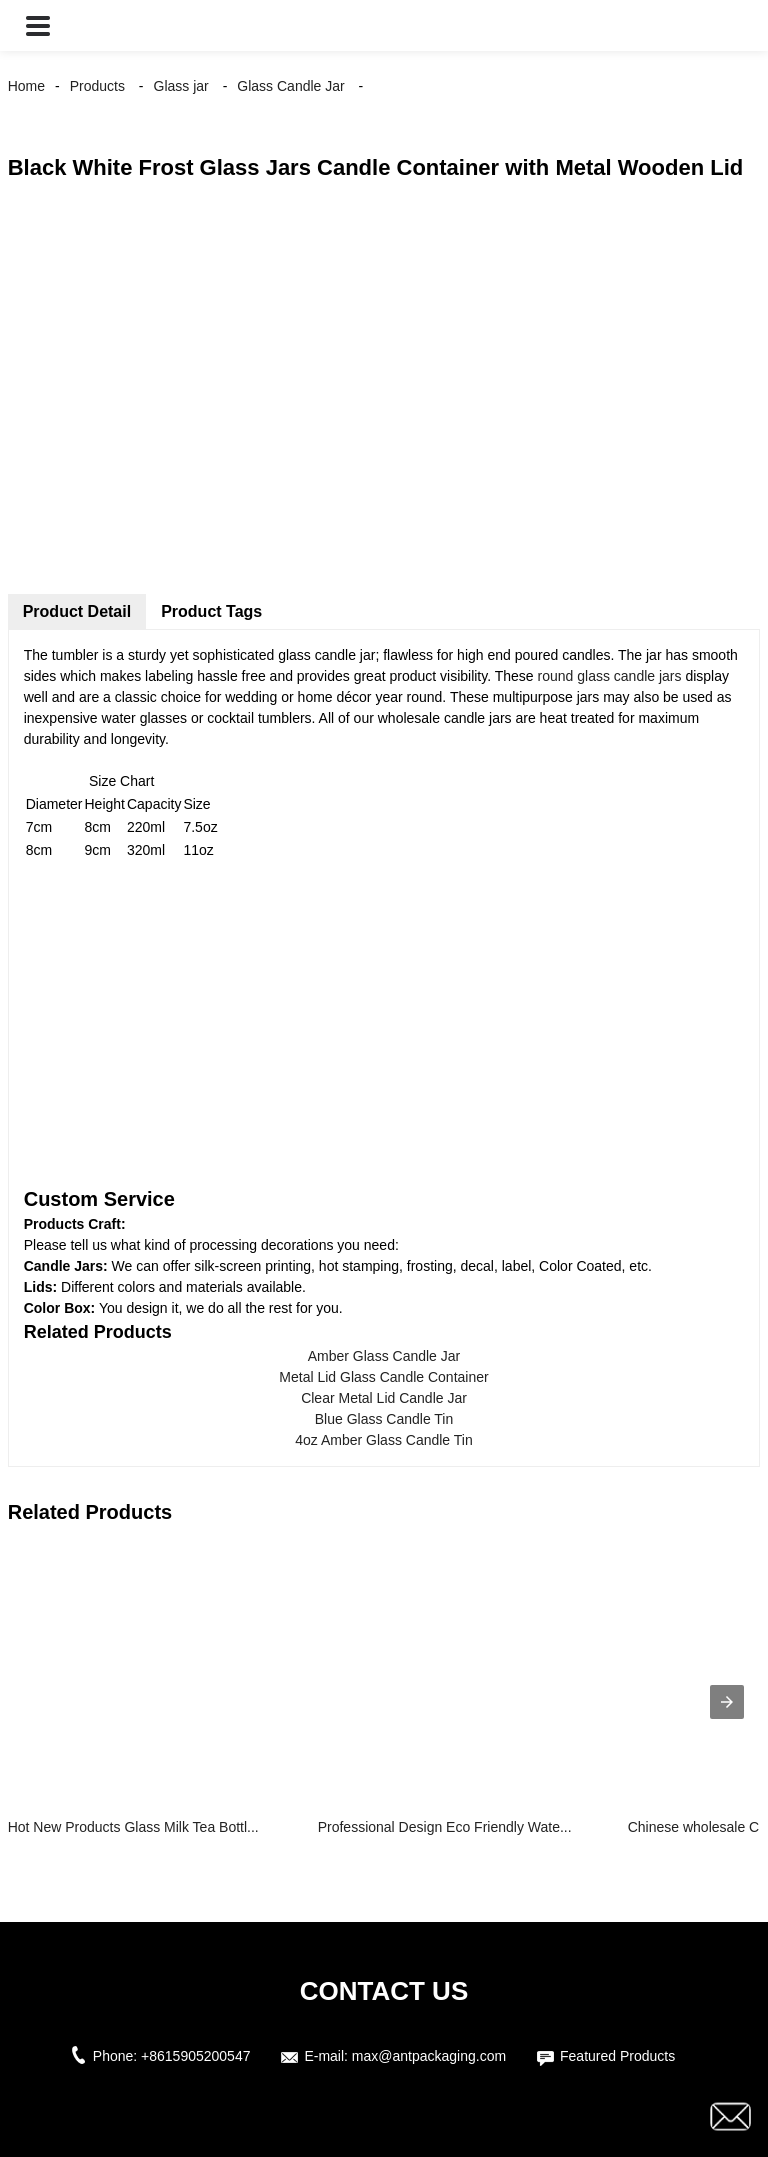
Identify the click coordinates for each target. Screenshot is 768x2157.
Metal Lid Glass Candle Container (383, 1377)
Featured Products (617, 2056)
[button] (38, 25)
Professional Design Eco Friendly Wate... (445, 1827)
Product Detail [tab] (77, 611)
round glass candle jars (610, 676)
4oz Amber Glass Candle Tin (383, 1440)
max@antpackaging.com (429, 2056)
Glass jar (181, 86)
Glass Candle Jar (290, 86)
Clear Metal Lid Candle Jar (384, 1398)
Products (97, 86)
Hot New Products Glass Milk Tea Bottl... (133, 1827)
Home (26, 86)
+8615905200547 (195, 2056)
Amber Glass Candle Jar (384, 1356)
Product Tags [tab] (211, 611)
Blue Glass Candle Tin (384, 1419)
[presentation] (727, 1702)
